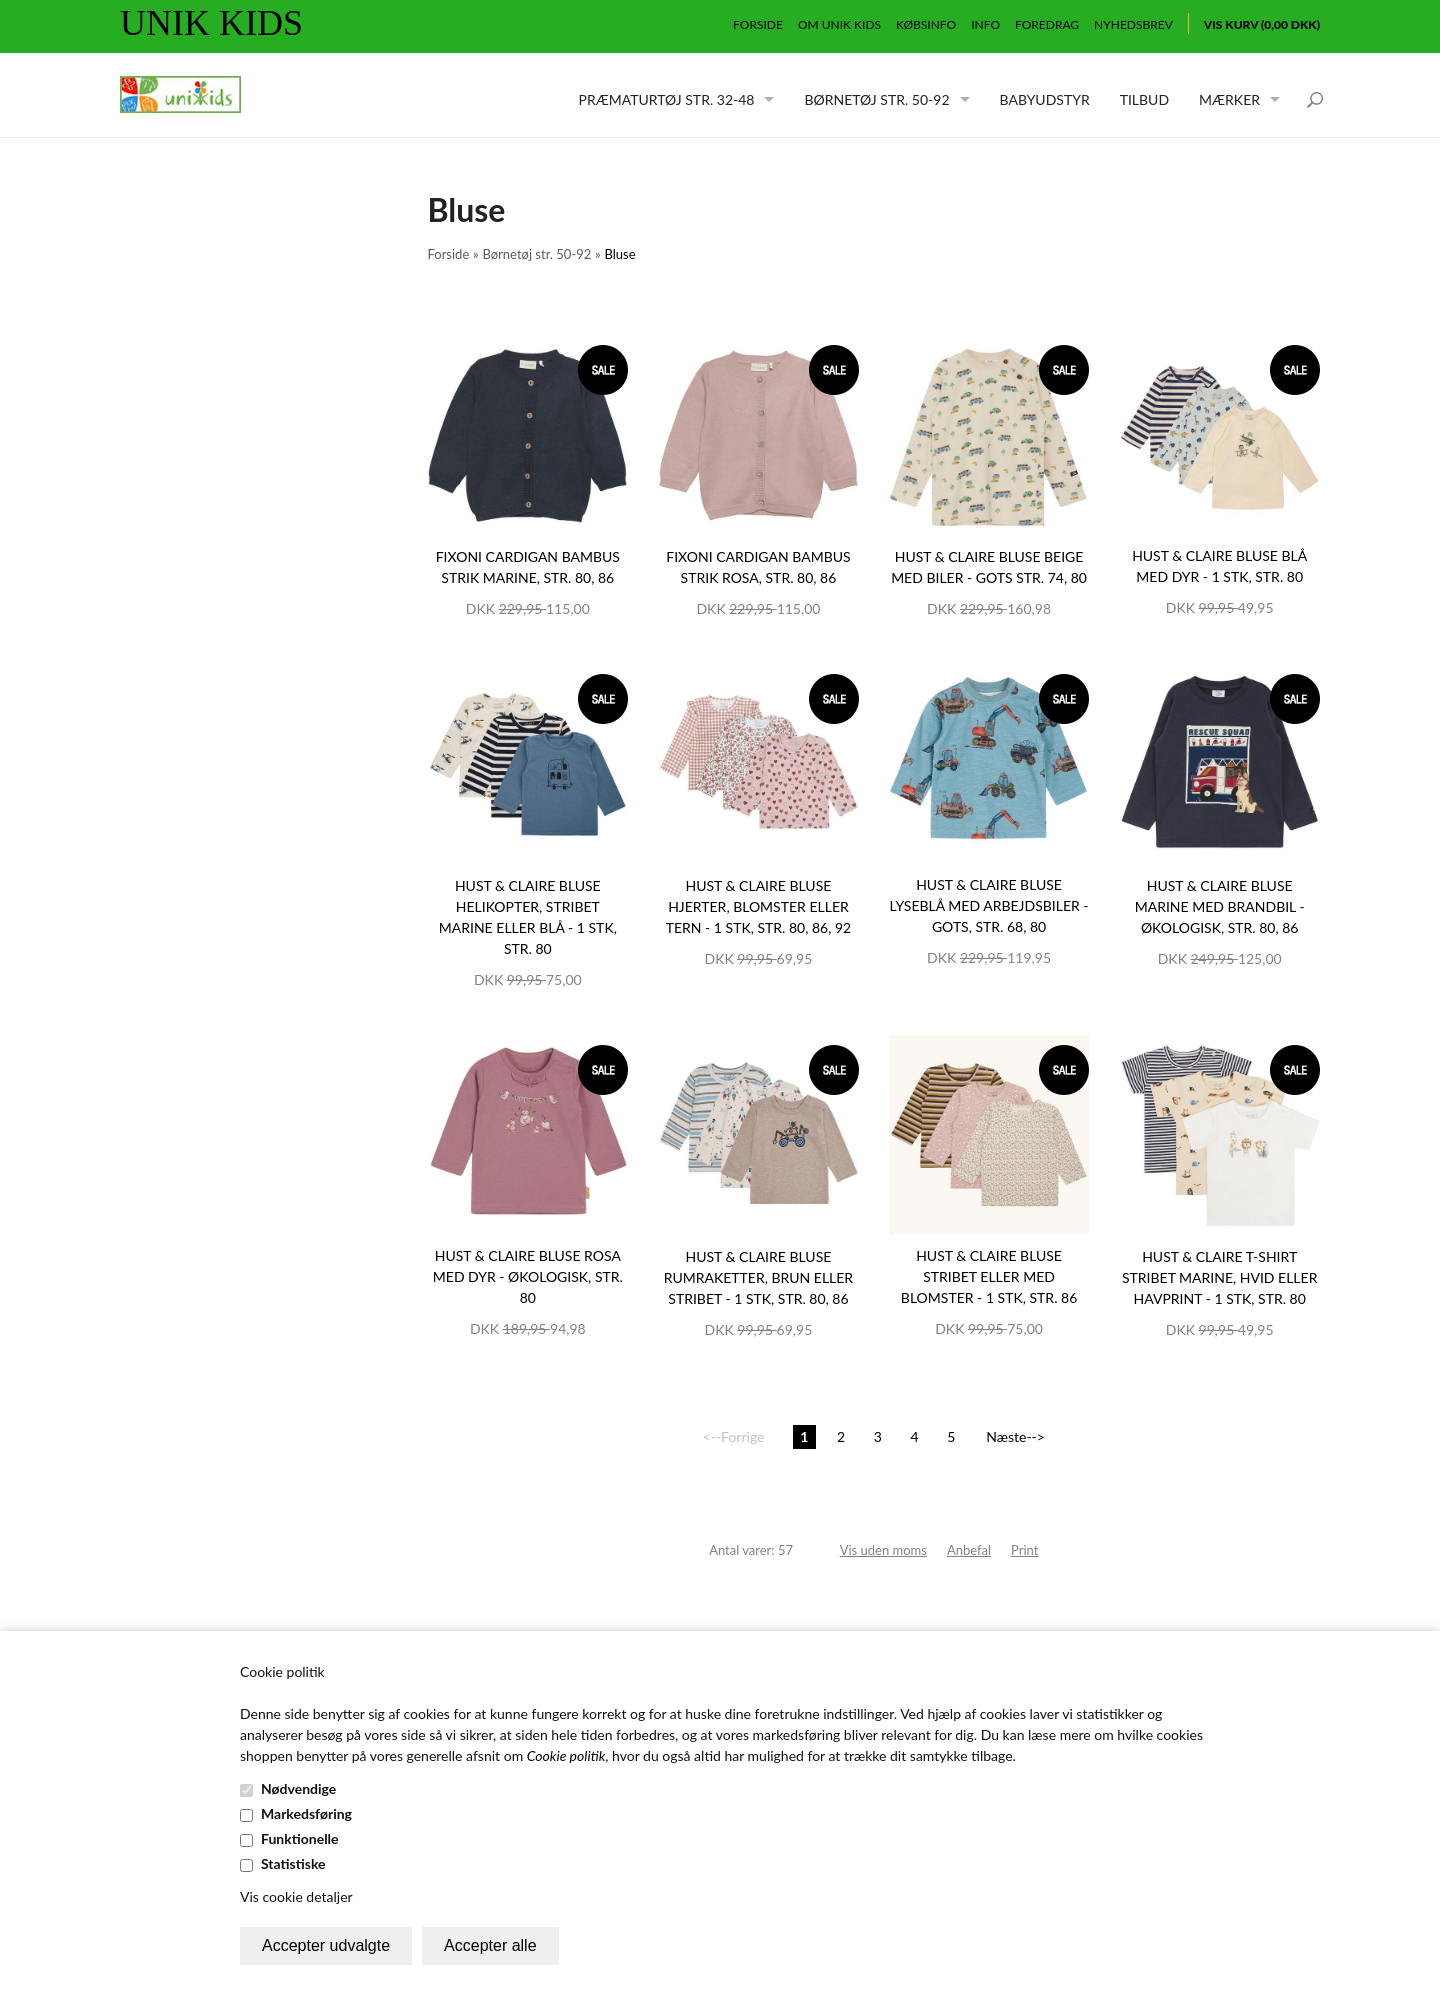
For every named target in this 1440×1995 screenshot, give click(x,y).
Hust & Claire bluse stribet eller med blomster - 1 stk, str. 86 (989, 1276)
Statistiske (293, 1863)
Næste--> (1015, 1436)
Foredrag (1047, 24)
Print (1024, 1550)
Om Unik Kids (839, 24)
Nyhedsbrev (1133, 24)
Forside (758, 24)
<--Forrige (734, 1436)
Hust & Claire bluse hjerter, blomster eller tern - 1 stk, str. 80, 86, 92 (759, 906)
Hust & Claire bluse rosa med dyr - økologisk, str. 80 (528, 1276)
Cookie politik (566, 1755)
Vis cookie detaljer (296, 1896)
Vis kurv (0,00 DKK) (1262, 24)
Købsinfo (926, 24)
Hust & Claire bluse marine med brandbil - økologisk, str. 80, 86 (1220, 906)
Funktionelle (300, 1838)
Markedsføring (306, 1813)
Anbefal (969, 1550)
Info (985, 24)
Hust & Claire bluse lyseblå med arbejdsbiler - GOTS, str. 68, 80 (989, 905)
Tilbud (1144, 99)
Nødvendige (298, 1788)
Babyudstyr (1045, 99)
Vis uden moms (883, 1550)
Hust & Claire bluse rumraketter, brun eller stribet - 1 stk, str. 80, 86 (758, 1277)
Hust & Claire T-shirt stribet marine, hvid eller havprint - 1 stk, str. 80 (1219, 1277)
